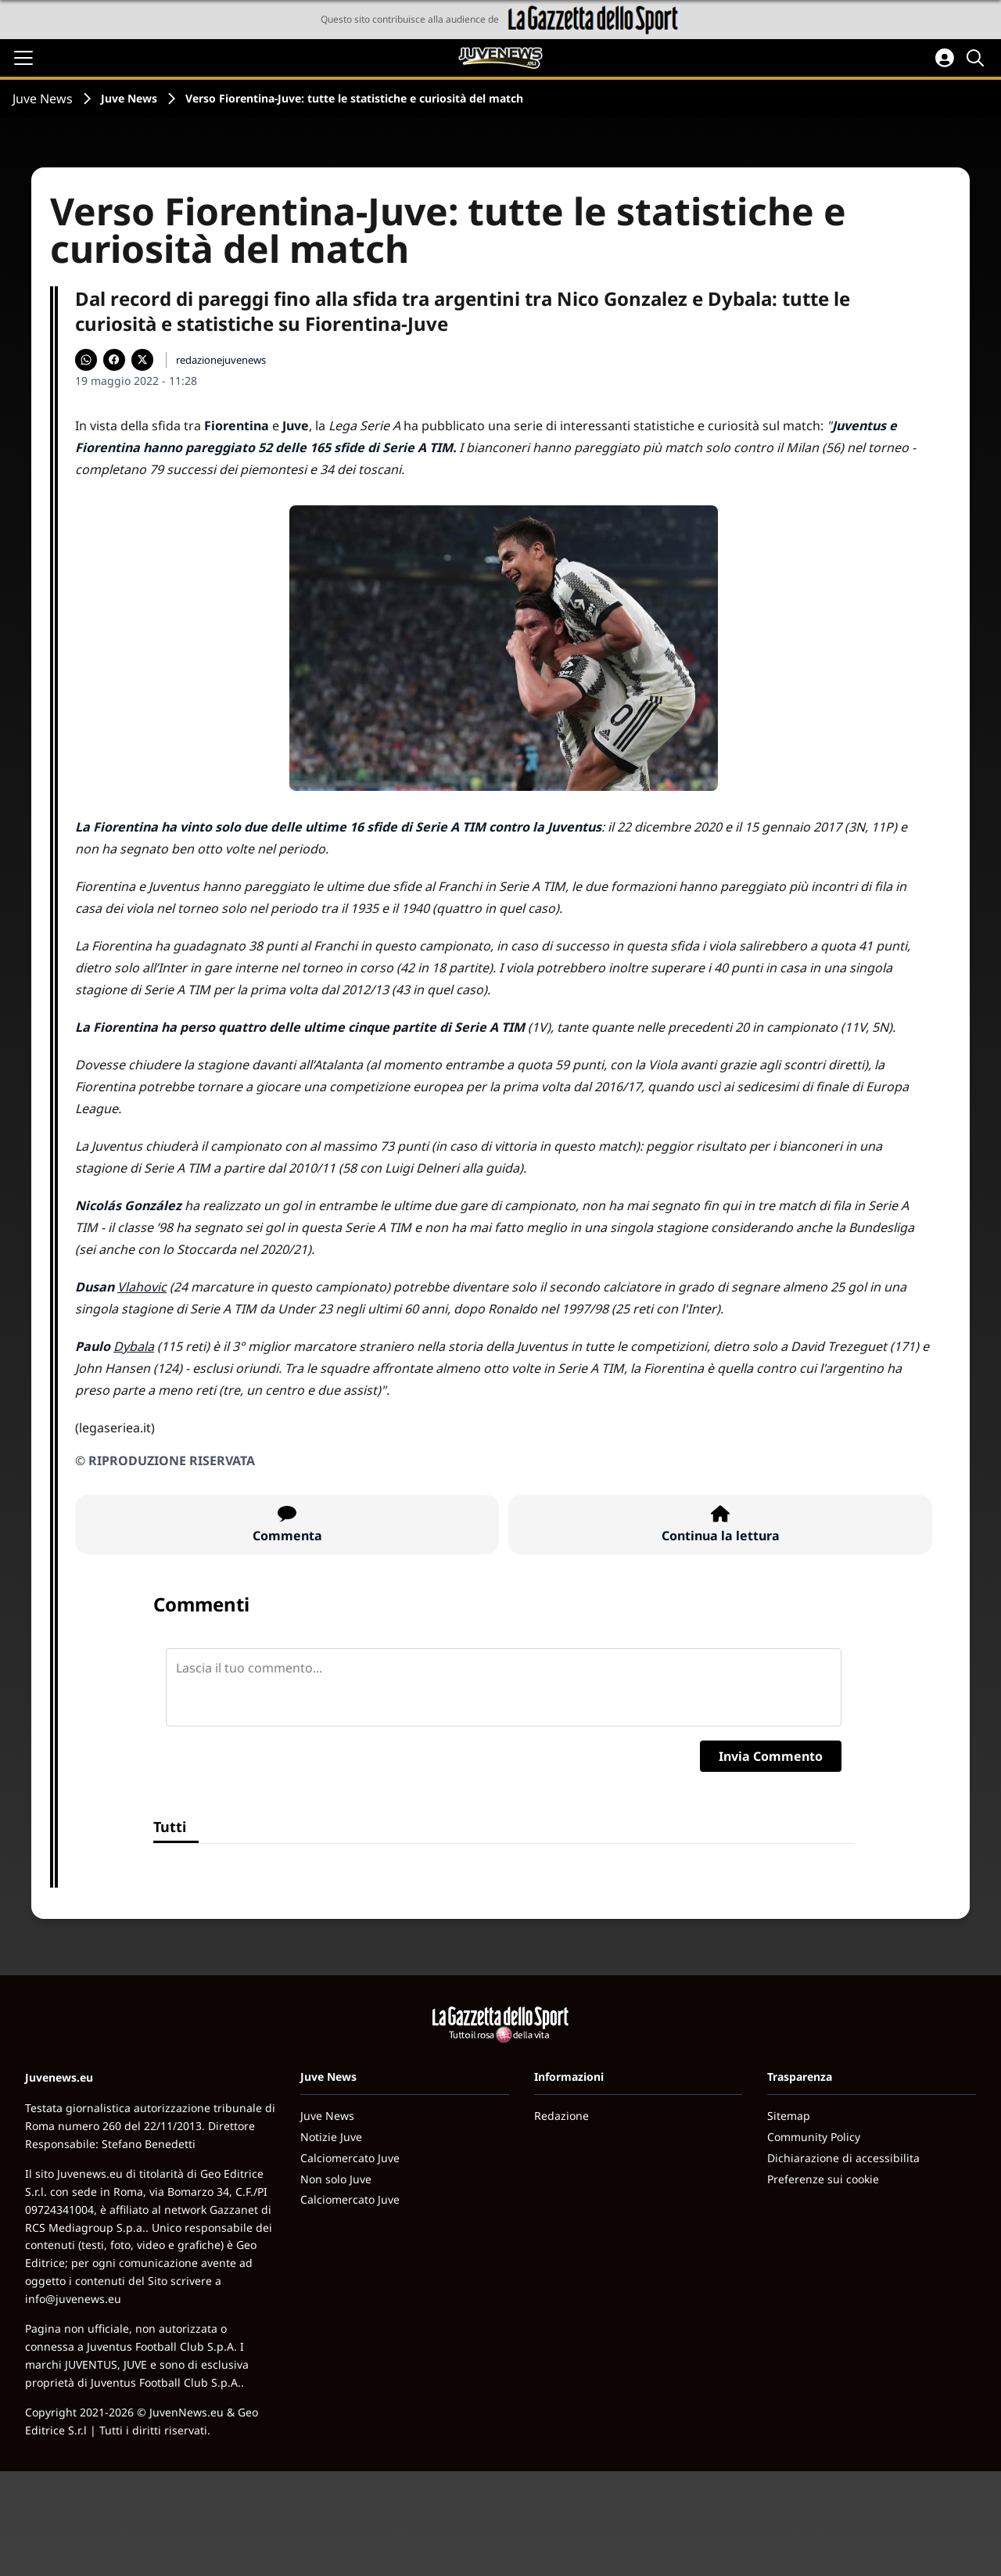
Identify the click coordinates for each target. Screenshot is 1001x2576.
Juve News (43, 98)
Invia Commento (771, 1756)
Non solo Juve (335, 2179)
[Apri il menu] (23, 58)
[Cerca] (977, 58)
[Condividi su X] (142, 360)
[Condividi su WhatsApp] (86, 360)
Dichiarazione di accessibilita (843, 2157)
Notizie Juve (331, 2136)
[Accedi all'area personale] (944, 58)
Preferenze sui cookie (823, 2179)
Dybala (133, 1346)
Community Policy (813, 2136)
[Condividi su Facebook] (114, 360)
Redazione (561, 2115)
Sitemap (788, 2115)
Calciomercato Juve (350, 2157)
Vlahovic (142, 1286)
